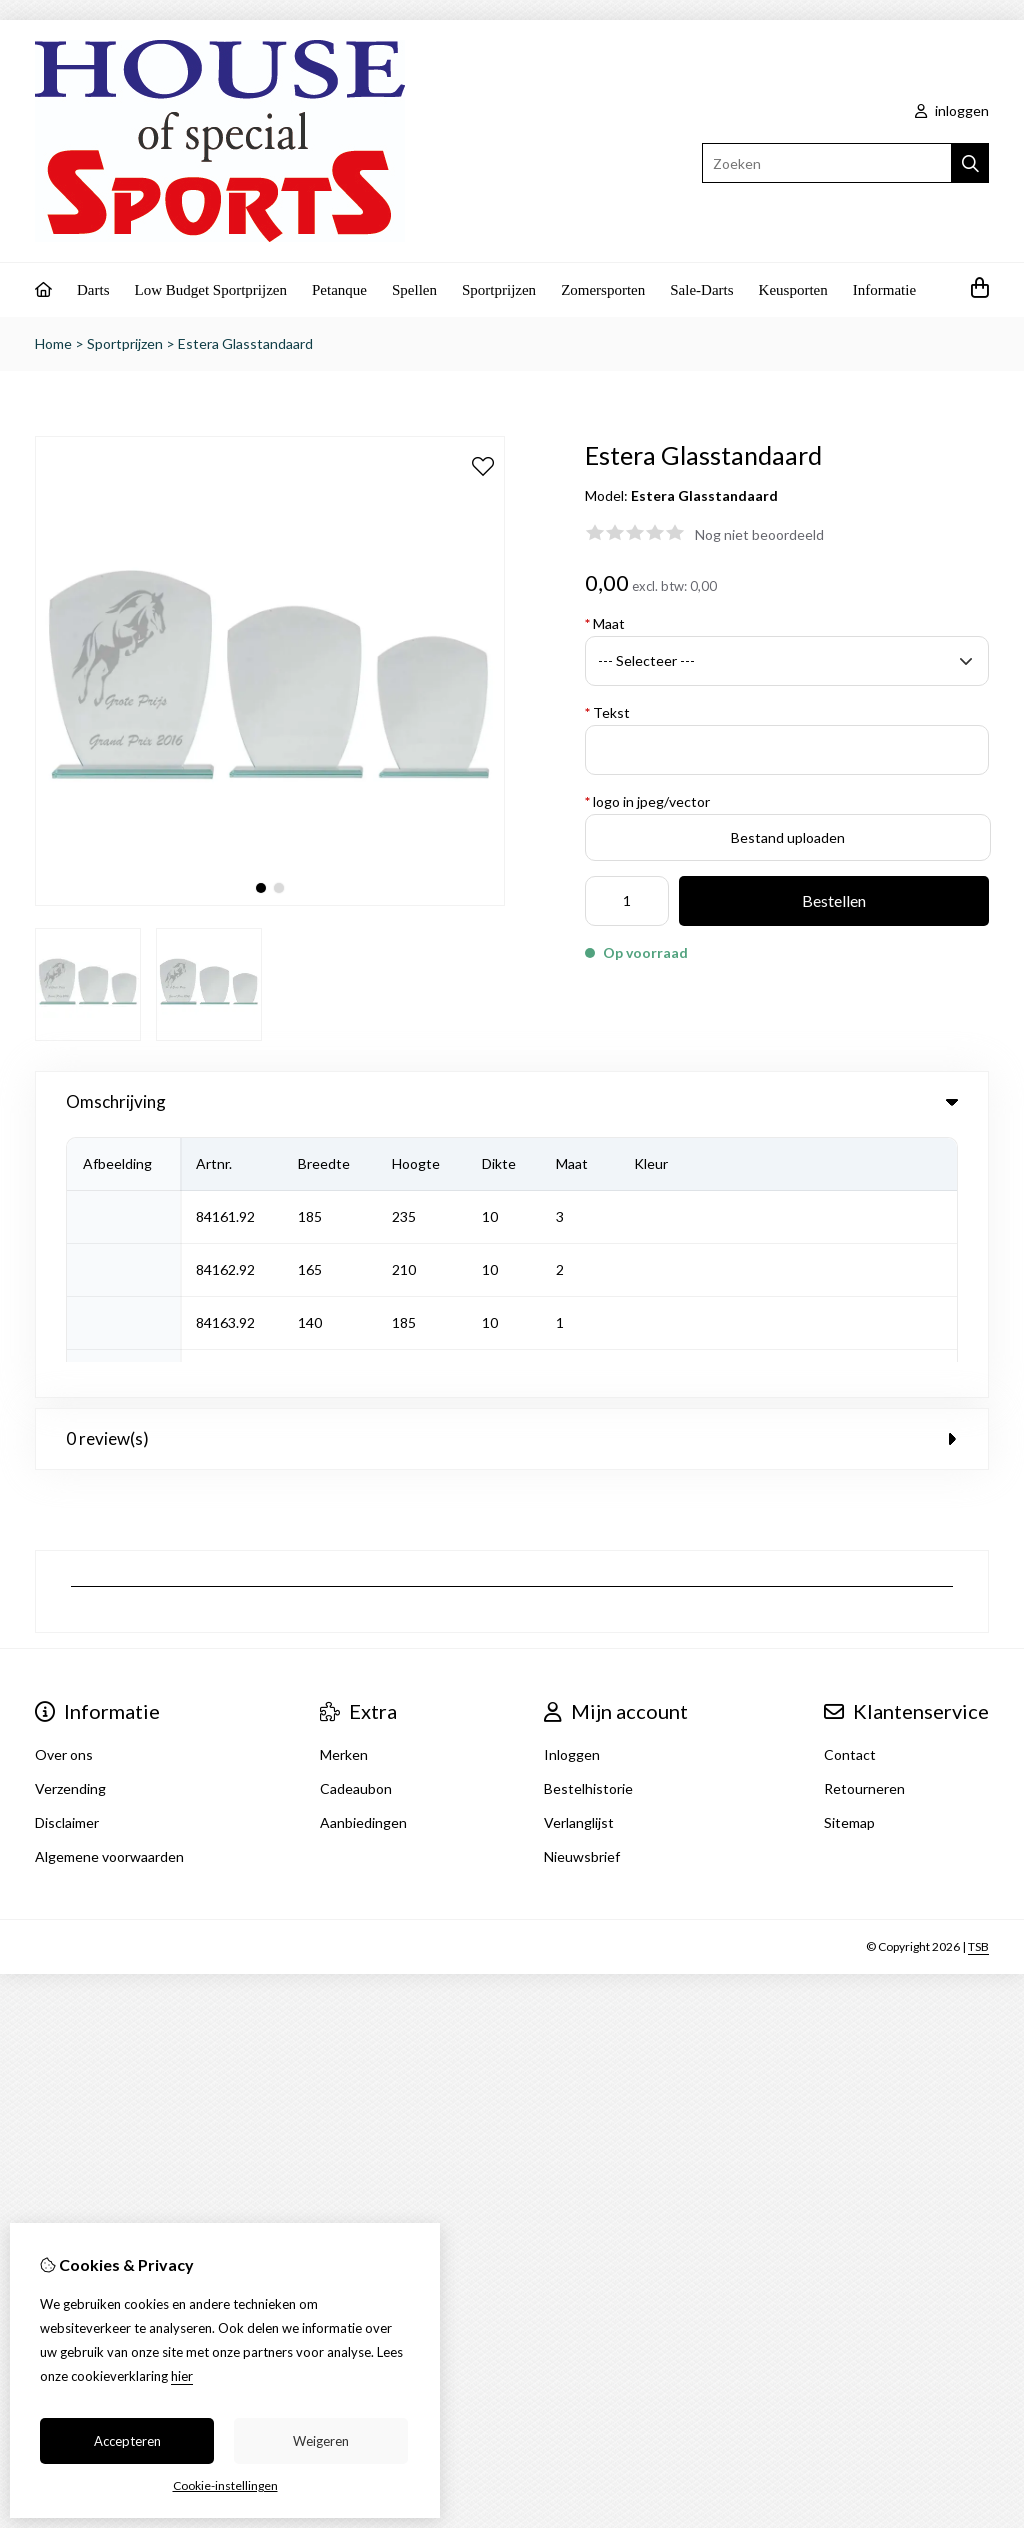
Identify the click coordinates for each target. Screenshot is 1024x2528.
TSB (978, 1681)
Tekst (607, 712)
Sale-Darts (701, 290)
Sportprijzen (499, 290)
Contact (850, 1489)
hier (182, 2376)
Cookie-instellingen (225, 2485)
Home (53, 343)
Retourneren (864, 1523)
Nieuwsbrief (582, 1591)
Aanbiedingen (363, 1557)
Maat (605, 623)
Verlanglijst (579, 1557)
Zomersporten (603, 290)
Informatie (884, 290)
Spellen (414, 290)
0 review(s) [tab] (512, 1173)
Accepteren (127, 2441)
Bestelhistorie (588, 1523)
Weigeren (321, 2441)
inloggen (952, 110)
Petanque (339, 290)
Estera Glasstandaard (245, 343)
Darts (93, 290)
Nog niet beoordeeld (759, 534)
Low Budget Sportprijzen (211, 290)
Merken (344, 1489)
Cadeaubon (356, 1523)
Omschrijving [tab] (512, 1101)
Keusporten (793, 290)
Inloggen (572, 1489)
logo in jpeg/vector (647, 801)
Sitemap (849, 1557)
